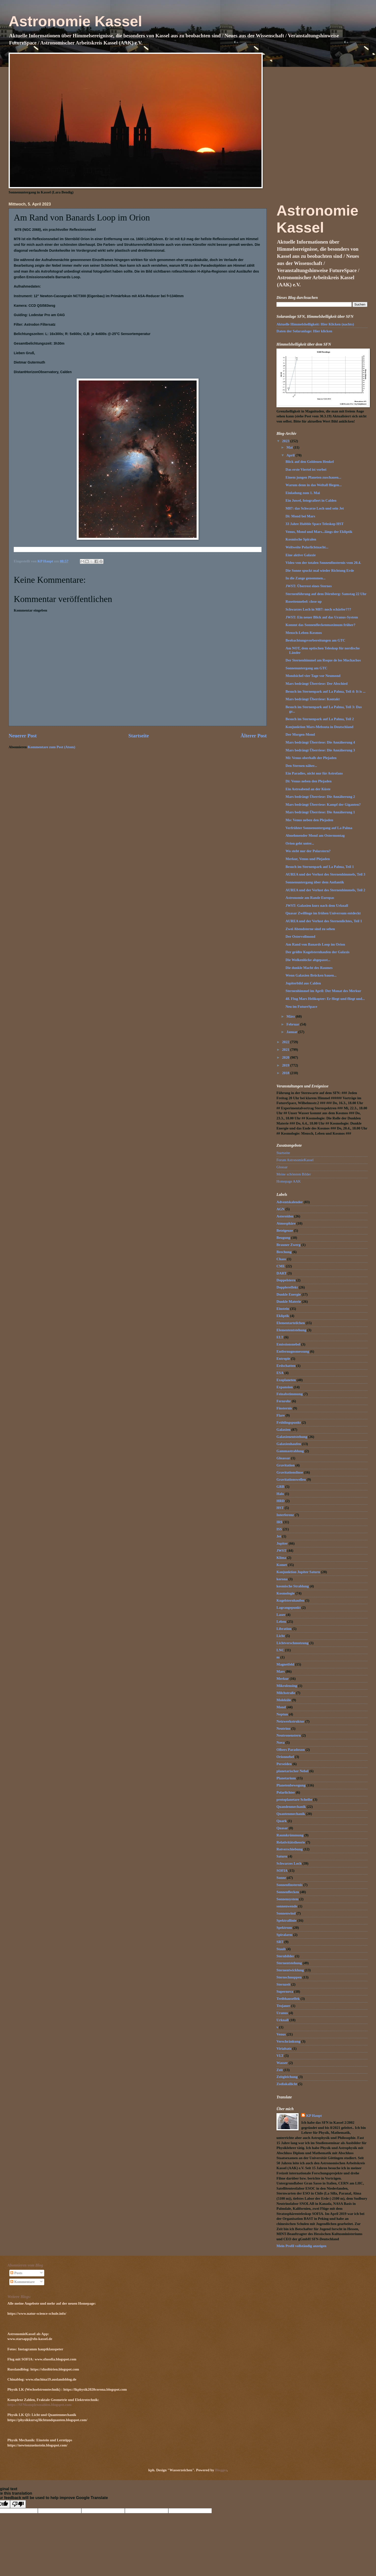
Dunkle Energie (288, 1294)
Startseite (138, 735)
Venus (281, 2034)
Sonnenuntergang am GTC (306, 668)
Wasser (282, 2063)
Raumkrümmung (290, 1835)
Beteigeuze (284, 1230)
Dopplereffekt (287, 1287)
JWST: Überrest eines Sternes (309, 586)
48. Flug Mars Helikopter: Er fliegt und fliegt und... (325, 999)
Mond (281, 1707)
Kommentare (22, 2282)
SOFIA (282, 1871)
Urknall (282, 2020)
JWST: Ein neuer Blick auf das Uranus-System (322, 617)
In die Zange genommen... (306, 578)
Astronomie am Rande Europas (310, 898)
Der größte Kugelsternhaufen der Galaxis (317, 952)
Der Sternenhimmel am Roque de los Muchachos (323, 660)
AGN (280, 1209)
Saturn (281, 1856)
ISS (279, 1529)
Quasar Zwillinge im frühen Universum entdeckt (323, 913)
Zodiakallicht (286, 2084)
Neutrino (283, 1728)
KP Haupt (314, 2116)
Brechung (283, 1252)
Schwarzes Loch (289, 1863)
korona (282, 1579)
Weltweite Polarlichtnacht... (307, 547)
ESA (280, 1373)
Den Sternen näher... (301, 766)
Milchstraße (285, 1693)
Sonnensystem (287, 1899)
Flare (280, 1415)
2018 (286, 1073)
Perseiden (283, 1764)
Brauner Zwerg (288, 1245)
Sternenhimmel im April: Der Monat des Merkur (323, 991)
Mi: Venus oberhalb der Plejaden (311, 758)
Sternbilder (285, 1956)
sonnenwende (286, 1906)
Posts (16, 2273)
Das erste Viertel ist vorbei (306, 469)
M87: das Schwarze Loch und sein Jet (315, 508)
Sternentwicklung (290, 1970)
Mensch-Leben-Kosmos (304, 633)
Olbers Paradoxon (290, 1750)
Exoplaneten (286, 1380)
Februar (293, 1024)
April (290, 455)
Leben (281, 1622)
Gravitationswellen (291, 1479)
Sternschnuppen (289, 1977)
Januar (292, 1032)
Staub (281, 1949)
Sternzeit (283, 1984)
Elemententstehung (291, 1330)
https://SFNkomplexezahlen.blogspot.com (39, 2405)
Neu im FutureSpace (301, 1007)
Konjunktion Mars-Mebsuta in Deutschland (319, 727)
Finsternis (284, 1408)
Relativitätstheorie (290, 1842)
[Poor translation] (18, 2504)
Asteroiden (284, 1216)
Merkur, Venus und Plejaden (308, 859)
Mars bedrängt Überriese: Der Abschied (316, 684)
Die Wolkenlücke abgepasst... (308, 960)
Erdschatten (285, 1366)
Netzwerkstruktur (290, 1721)
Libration (283, 1629)
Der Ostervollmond (300, 936)
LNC (280, 1650)
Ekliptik (282, 1316)
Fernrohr (283, 1401)
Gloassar (283, 1458)
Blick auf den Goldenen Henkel (310, 462)
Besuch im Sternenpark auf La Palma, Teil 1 (320, 867)
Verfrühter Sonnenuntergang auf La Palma (319, 828)
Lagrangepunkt (288, 1608)
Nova (280, 1742)
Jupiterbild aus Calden (303, 983)
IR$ (279, 1522)
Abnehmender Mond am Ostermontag (315, 835)
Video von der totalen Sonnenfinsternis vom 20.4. (323, 563)
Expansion (284, 1387)
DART (281, 1273)
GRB (280, 1487)
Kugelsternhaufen (290, 1600)
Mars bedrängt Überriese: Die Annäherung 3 (320, 750)
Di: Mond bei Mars (300, 516)
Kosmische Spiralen (301, 539)
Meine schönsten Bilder (293, 1174)
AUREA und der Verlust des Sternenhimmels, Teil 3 (325, 874)
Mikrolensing (286, 1686)
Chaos (281, 1259)
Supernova (284, 1991)
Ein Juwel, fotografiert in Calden (311, 500)
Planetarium (286, 1778)
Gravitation (285, 1465)
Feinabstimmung (289, 1394)
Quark (281, 1821)
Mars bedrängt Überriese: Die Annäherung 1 (320, 812)
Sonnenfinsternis (289, 1885)
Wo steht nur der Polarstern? (308, 851)
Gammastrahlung (290, 1451)
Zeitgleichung (287, 2077)
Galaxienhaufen (288, 1444)
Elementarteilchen (290, 1323)
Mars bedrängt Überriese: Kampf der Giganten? (323, 804)
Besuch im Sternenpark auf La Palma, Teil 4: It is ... (325, 691)
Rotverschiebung (289, 1849)
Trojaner (283, 2006)
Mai (289, 447)
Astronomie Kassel (75, 21)
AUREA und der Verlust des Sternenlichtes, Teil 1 (324, 921)
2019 (286, 1065)
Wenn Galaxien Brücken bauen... (311, 975)
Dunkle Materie (288, 1301)
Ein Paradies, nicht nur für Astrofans (314, 773)
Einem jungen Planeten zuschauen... (313, 477)
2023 (286, 441)
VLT (280, 2056)
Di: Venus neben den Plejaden (309, 781)
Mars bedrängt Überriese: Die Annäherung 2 (320, 797)
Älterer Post (254, 735)
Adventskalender (289, 1202)
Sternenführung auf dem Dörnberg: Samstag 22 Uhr (326, 594)
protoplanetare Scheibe (294, 1799)
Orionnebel (285, 1757)
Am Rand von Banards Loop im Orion (315, 944)
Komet (281, 1565)
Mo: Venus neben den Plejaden (309, 820)
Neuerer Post (23, 735)
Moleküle (283, 1700)
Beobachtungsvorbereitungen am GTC (315, 640)
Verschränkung (288, 2041)
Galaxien (283, 1430)
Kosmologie (285, 1593)
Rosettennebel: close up (304, 601)
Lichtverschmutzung (292, 1643)
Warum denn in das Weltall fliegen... (314, 485)
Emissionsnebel (288, 1344)
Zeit (279, 2070)
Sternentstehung (289, 1963)
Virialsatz (283, 2048)
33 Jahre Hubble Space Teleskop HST (315, 524)
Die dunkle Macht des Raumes (309, 968)
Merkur (282, 1679)
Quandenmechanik (291, 1807)
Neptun (282, 1714)
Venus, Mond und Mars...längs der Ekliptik (319, 532)
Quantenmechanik (290, 1814)
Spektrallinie (286, 1920)
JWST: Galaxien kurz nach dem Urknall (317, 905)
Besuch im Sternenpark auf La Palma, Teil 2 (320, 719)
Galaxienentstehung (291, 1437)
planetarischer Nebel (292, 1771)
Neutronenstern (288, 1735)
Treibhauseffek (288, 1999)
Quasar (282, 1828)
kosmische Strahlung (292, 1586)
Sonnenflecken (287, 1892)
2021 (286, 1050)
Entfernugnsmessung (292, 1351)
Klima (281, 1558)
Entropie (283, 1359)
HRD (280, 1501)
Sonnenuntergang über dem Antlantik (315, 882)
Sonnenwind (286, 1913)
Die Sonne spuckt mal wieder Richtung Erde (320, 570)
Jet (278, 1536)
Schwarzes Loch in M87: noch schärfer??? (318, 609)
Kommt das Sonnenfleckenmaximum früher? (320, 625)
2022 (286, 1042)
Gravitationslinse (289, 1472)
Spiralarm (284, 1935)
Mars (280, 1671)
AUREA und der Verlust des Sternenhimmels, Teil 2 (325, 890)
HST (280, 1508)
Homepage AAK (288, 1181)
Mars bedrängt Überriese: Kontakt (313, 699)
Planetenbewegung (290, 1785)
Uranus (282, 2013)
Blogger (221, 2470)
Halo (280, 1494)
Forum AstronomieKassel (295, 1160)
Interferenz (285, 1515)
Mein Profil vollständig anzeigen (301, 2246)
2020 (286, 1057)
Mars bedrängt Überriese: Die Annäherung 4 (320, 742)
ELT (279, 1337)
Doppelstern (285, 1280)
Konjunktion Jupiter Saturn (298, 1572)
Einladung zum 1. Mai (303, 493)
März (291, 1016)
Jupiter (282, 1543)
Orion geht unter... (300, 843)
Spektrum (284, 1928)
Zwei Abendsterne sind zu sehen (310, 929)
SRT (279, 1942)
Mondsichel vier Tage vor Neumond (313, 676)
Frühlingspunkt (288, 1422)
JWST (281, 1550)
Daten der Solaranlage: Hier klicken (304, 331)
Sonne (281, 1878)
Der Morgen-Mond (300, 734)
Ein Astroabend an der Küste (308, 789)
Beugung (283, 1238)
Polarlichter (285, 1792)
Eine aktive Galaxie (301, 555)
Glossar (282, 1167)
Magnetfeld (285, 1664)
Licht (280, 1636)
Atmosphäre (285, 1223)
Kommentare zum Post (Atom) (51, 747)
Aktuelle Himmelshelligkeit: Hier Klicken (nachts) (315, 324)
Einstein (282, 1309)
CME (280, 1266)
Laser (280, 1615)
